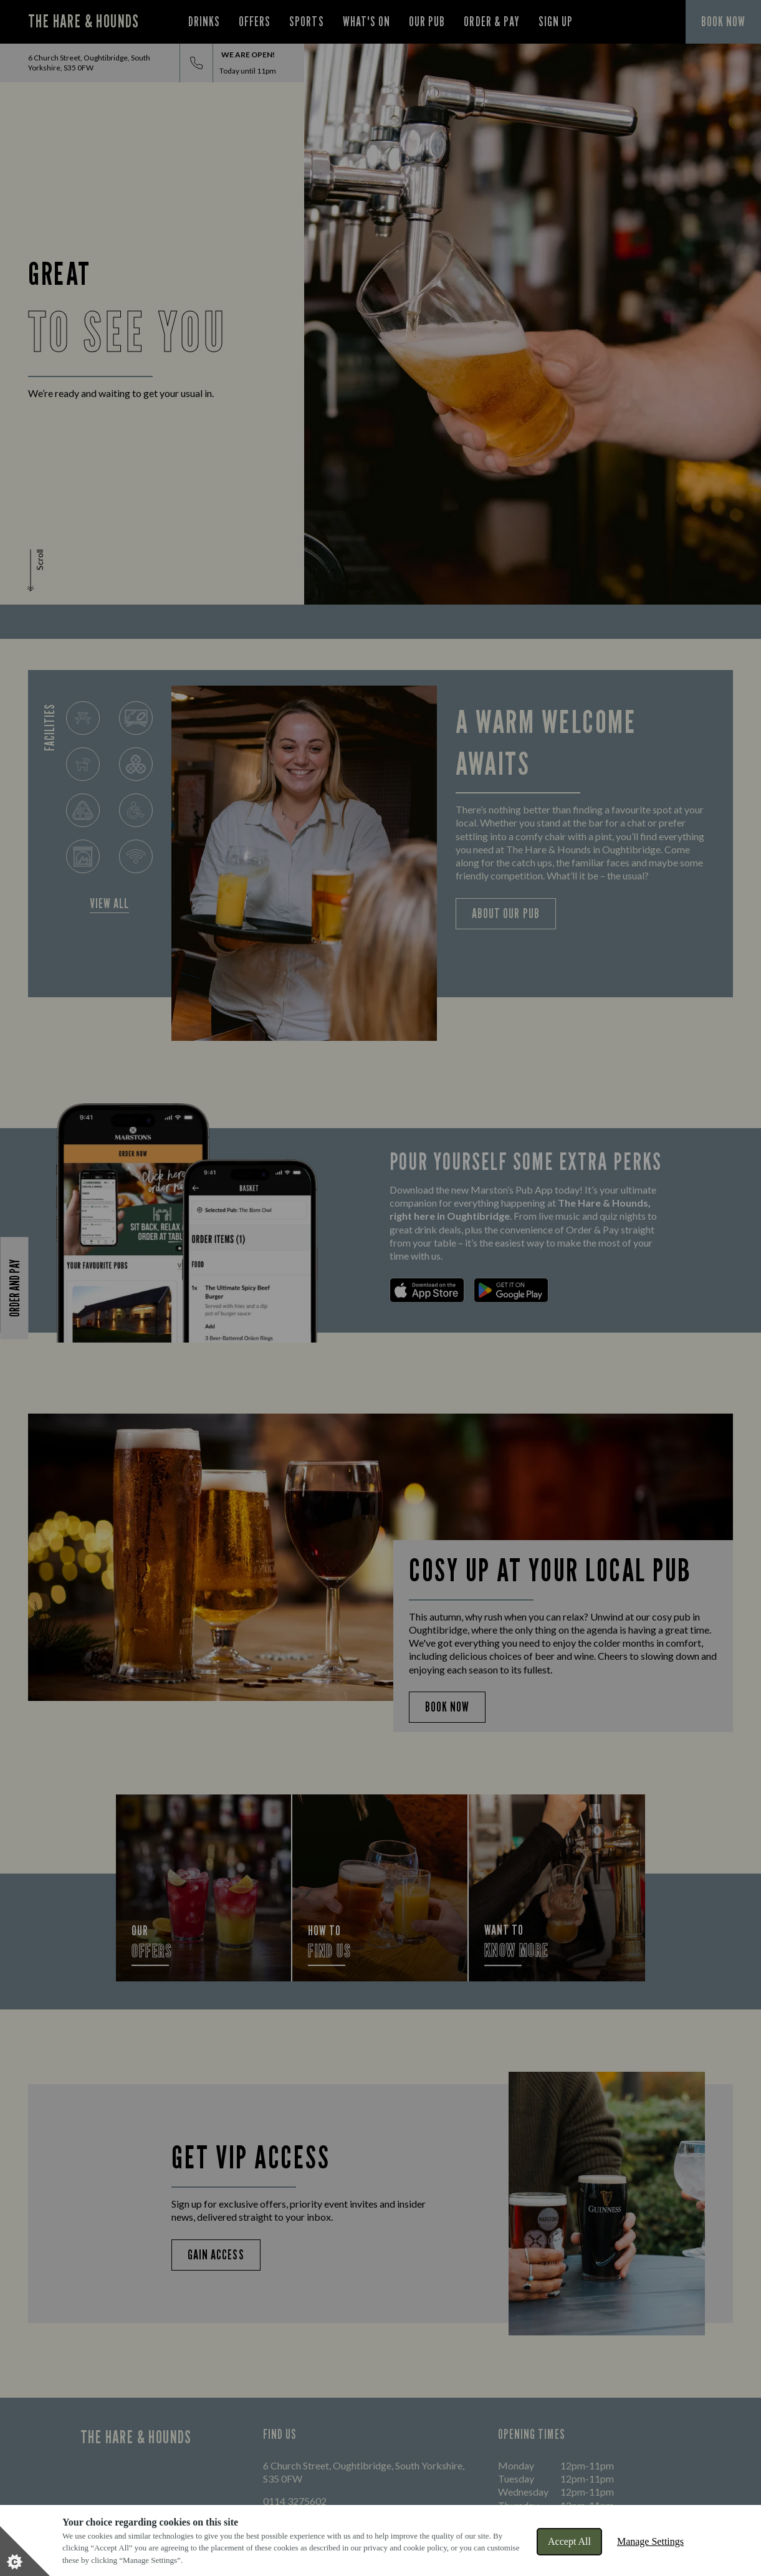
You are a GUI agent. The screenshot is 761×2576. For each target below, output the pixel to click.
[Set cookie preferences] (25, 2551)
